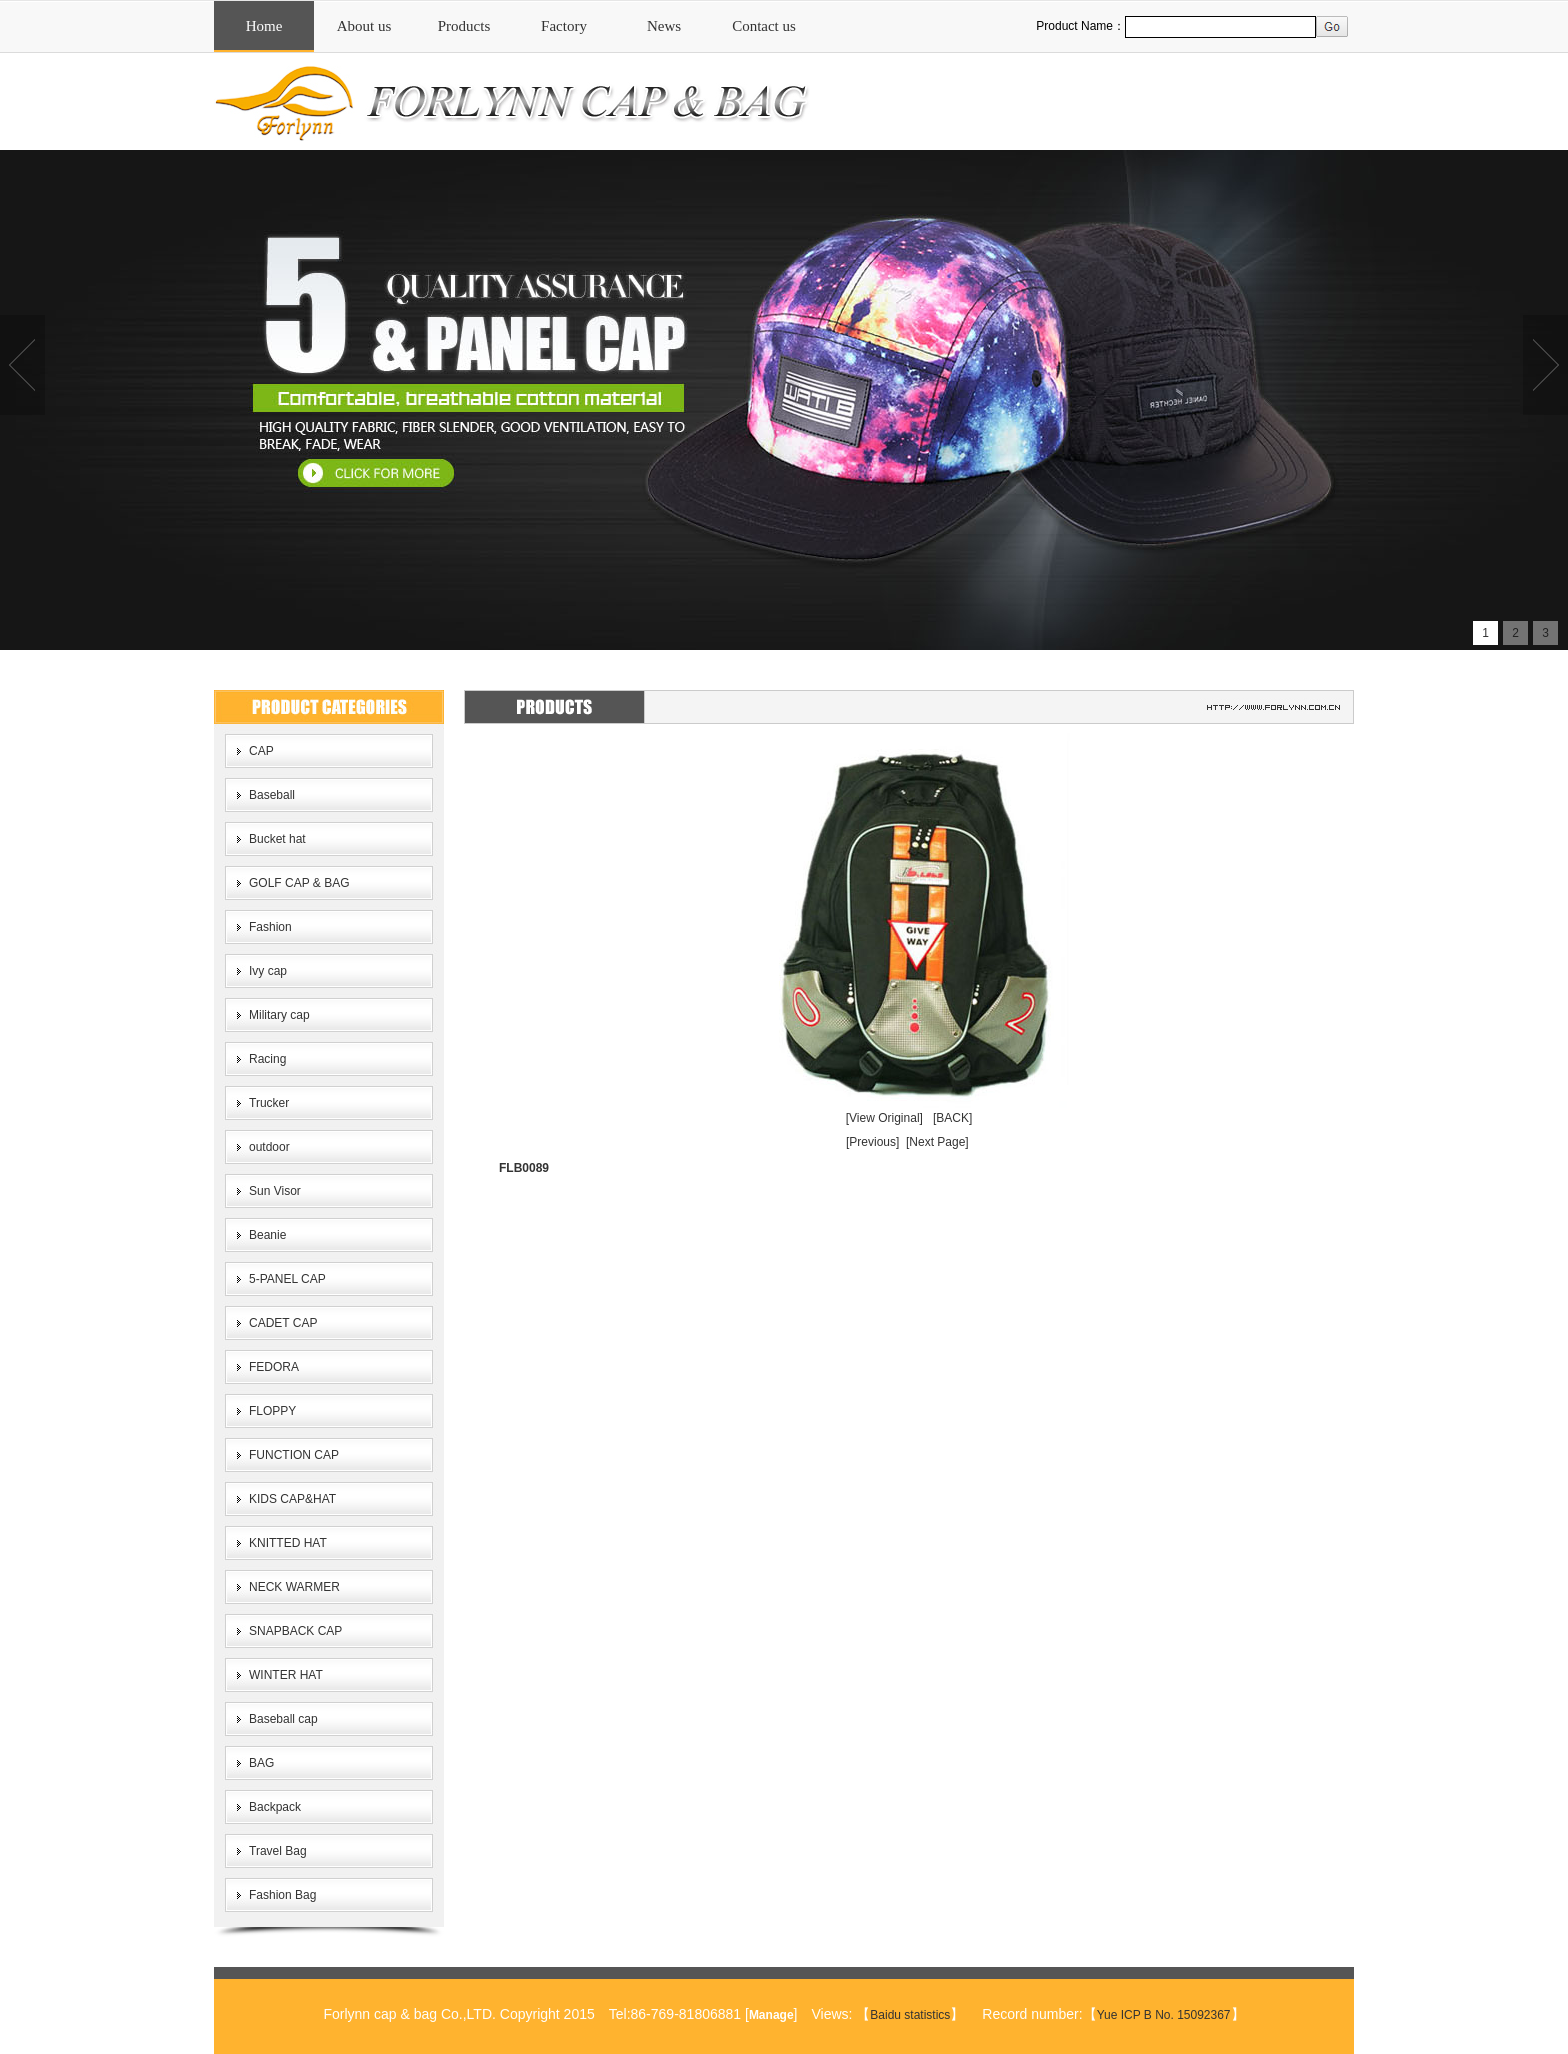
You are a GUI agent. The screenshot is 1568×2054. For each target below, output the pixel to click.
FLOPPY (272, 1411)
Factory (564, 26)
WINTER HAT (286, 1675)
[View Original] (884, 1118)
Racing (267, 1059)
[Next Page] (937, 1142)
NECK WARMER (294, 1587)
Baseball (272, 795)
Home (264, 26)
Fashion (270, 927)
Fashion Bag (282, 1895)
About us (364, 26)
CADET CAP (283, 1323)
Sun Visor (275, 1191)
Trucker (269, 1103)
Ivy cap (268, 971)
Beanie (267, 1235)
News (664, 26)
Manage (771, 2015)
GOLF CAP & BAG (299, 883)
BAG (261, 1763)
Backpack (275, 1807)
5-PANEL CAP (287, 1279)
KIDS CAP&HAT (292, 1499)
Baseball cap (283, 1719)
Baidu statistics (910, 2015)
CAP (261, 751)
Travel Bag (278, 1851)
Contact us (764, 26)
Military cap (279, 1015)
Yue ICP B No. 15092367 (1164, 2015)
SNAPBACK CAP (295, 1631)
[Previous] (872, 1142)
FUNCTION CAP (294, 1455)
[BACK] (952, 1118)
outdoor (269, 1147)
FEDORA (274, 1367)
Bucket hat (277, 839)
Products (464, 26)
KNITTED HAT (288, 1543)
